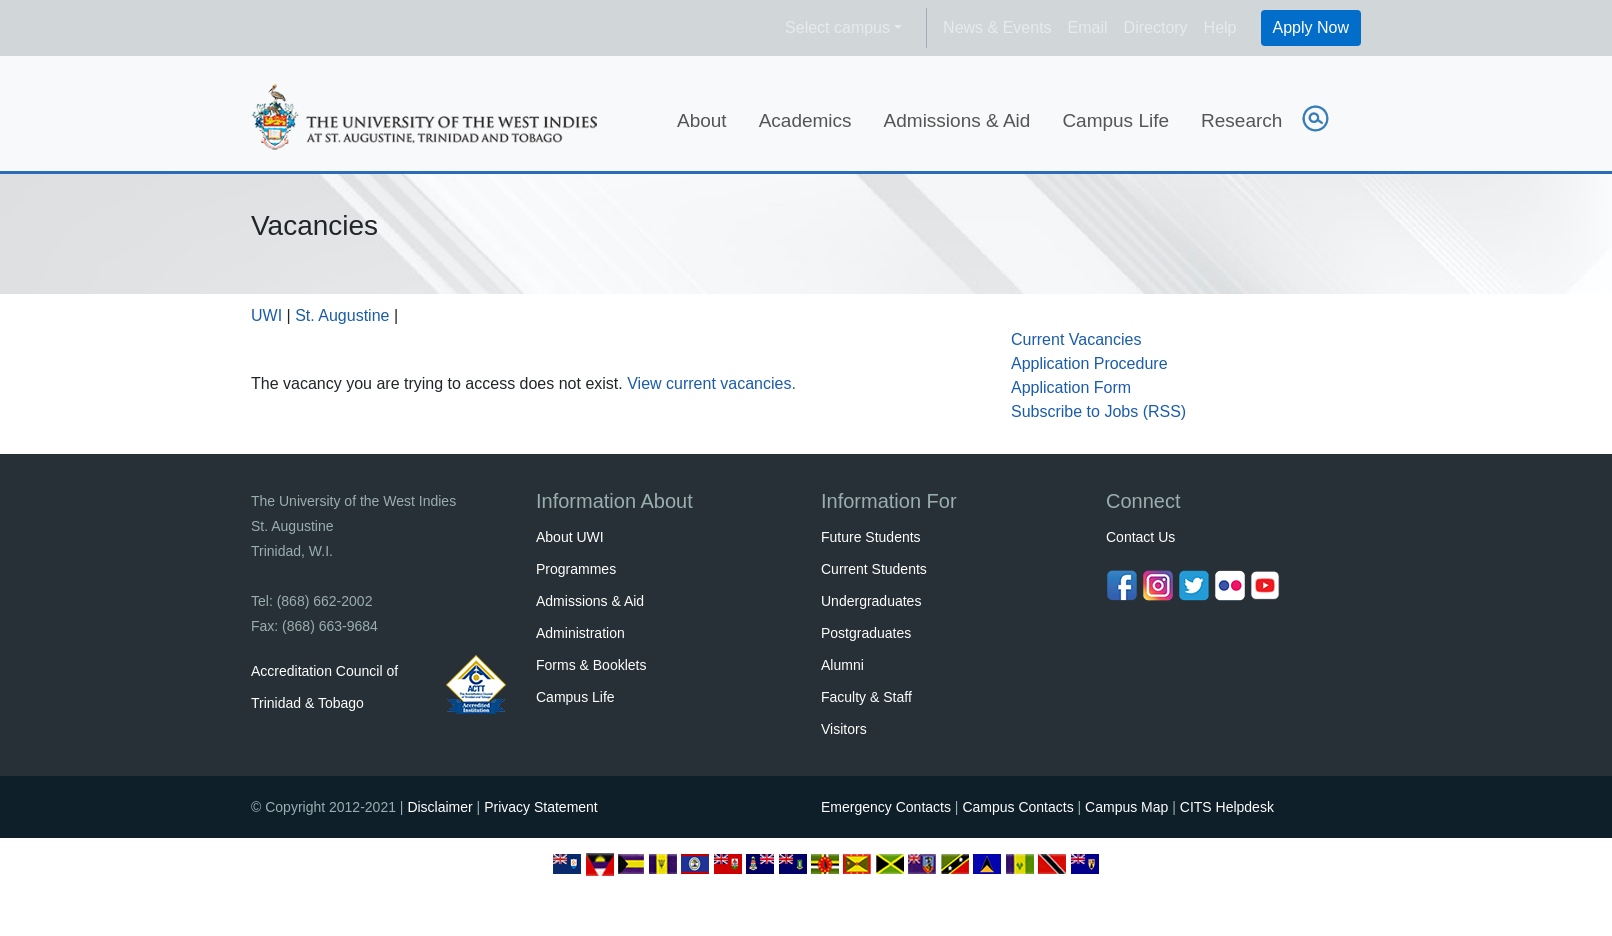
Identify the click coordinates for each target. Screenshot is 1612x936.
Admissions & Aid (957, 120)
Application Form (1071, 387)
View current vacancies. (711, 383)
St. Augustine (342, 315)
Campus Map (1126, 807)
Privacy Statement (541, 807)
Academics (805, 120)
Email (1088, 27)
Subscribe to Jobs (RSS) (1098, 411)
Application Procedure (1089, 363)
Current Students (874, 569)
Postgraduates (866, 633)
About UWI (570, 537)
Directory (1156, 27)
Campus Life (1115, 120)
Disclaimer (439, 807)
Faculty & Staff (866, 697)
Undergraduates (871, 601)
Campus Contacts (1017, 807)
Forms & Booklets (591, 665)
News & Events (997, 27)
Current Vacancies (1076, 339)
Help (1220, 27)
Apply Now (1311, 27)
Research (1241, 120)
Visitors (844, 729)
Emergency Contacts (886, 807)
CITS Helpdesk (1227, 807)
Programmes (576, 569)
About (702, 120)
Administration (580, 633)
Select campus (837, 27)
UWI (266, 315)
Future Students (871, 537)
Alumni (842, 665)
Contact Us (1140, 537)
